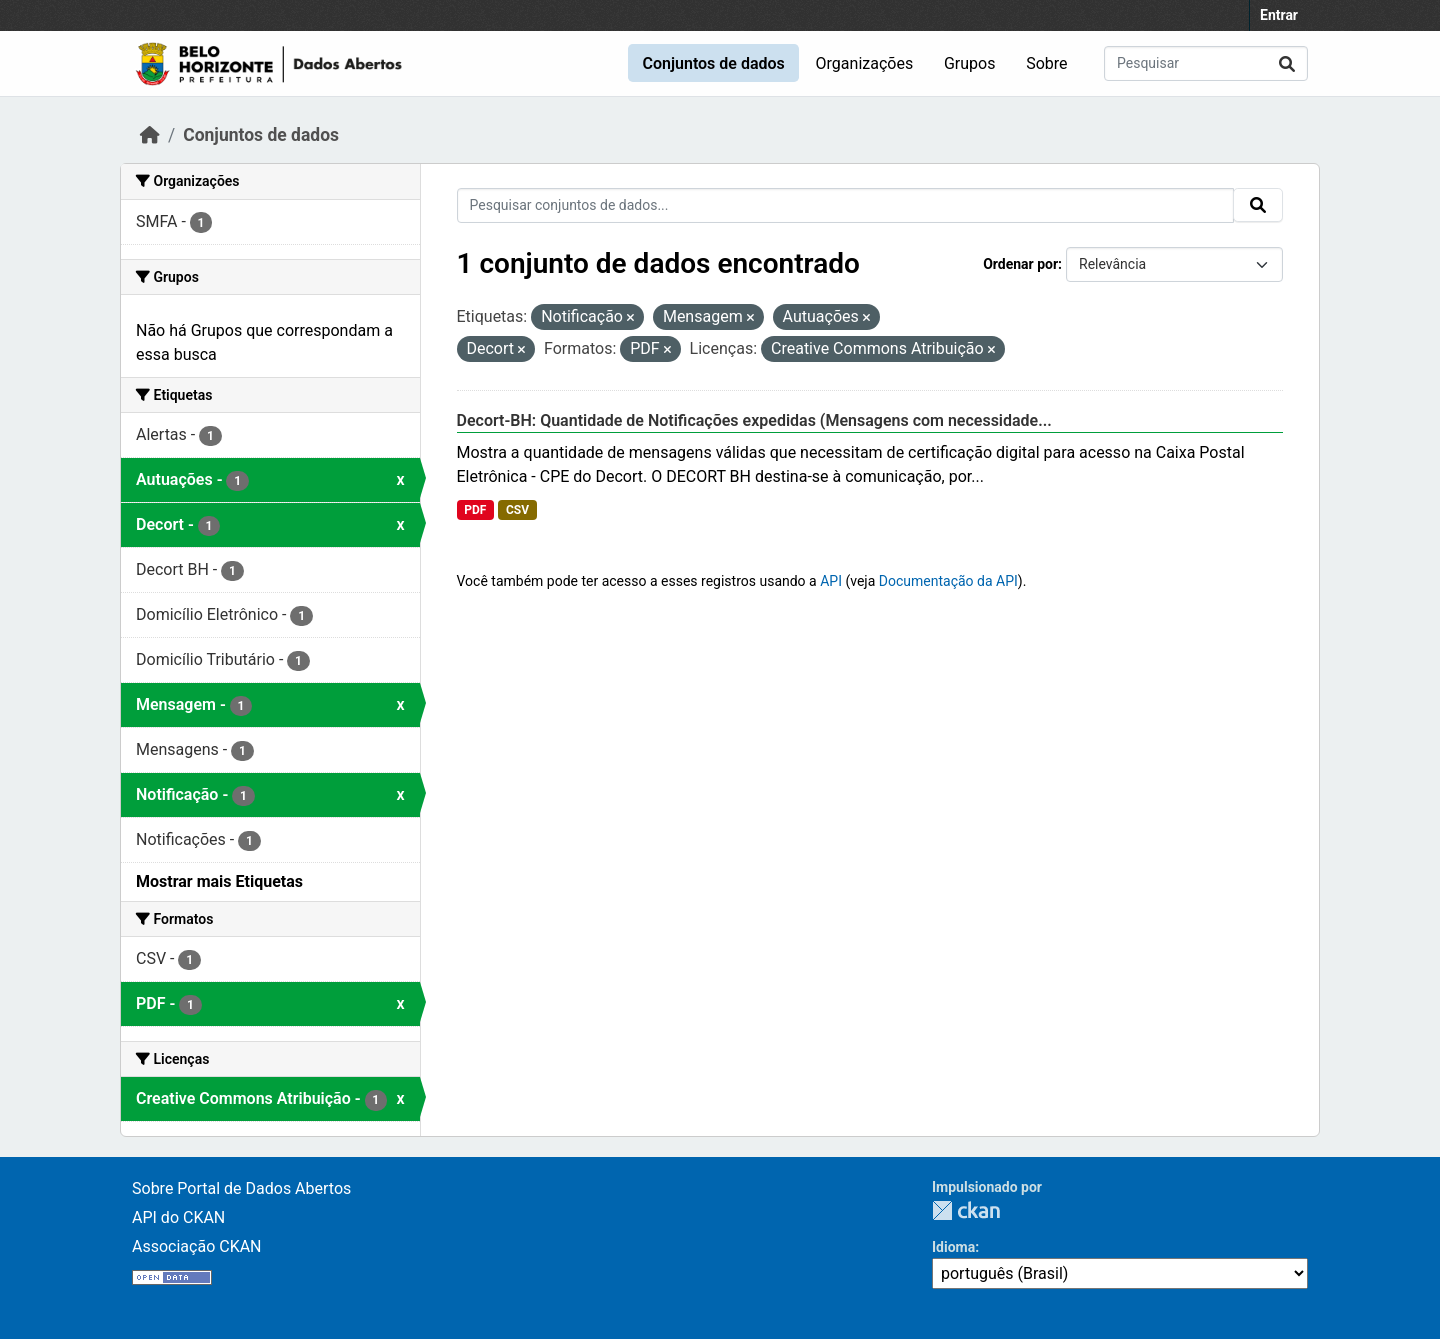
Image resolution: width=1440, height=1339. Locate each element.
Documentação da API (948, 581)
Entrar (1279, 15)
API (831, 581)
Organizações (865, 63)
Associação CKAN (197, 1246)
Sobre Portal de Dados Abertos (241, 1188)
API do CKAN (178, 1217)
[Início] (150, 135)
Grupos (970, 63)
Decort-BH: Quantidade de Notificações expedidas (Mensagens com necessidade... (754, 420)
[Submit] (1287, 63)
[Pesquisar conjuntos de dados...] (1206, 63)
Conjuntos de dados (713, 63)
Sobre (1046, 63)
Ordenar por (1020, 264)
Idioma (953, 1247)
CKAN (966, 1210)
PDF (475, 510)
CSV (517, 510)
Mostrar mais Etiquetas (219, 881)
